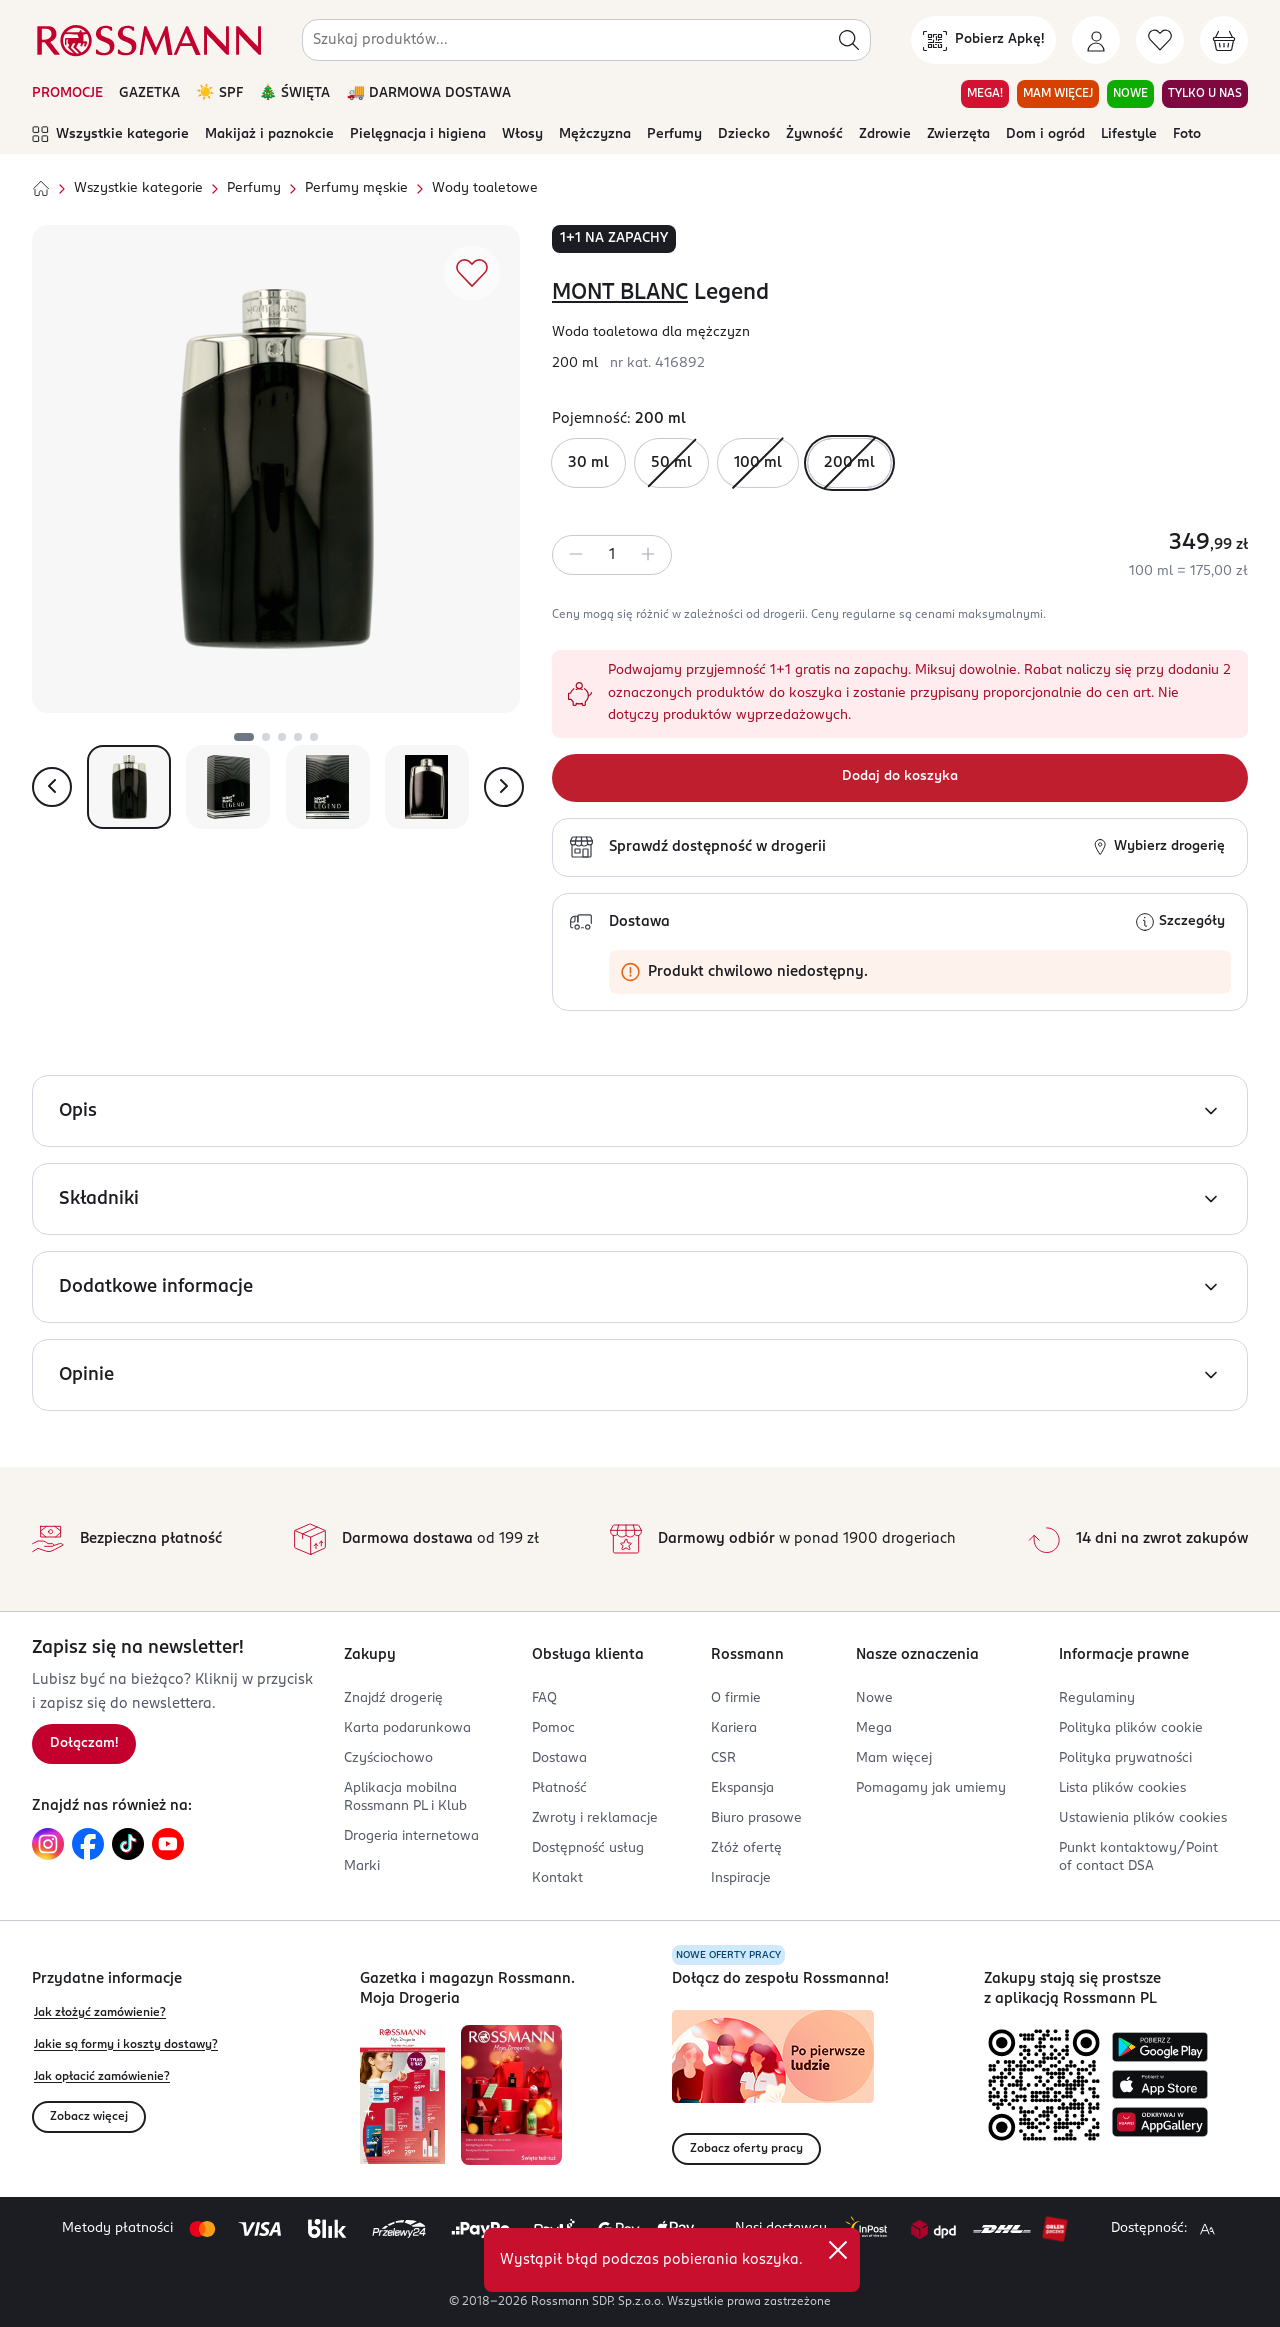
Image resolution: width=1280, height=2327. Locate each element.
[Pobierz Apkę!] (983, 40)
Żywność (814, 134)
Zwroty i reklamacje (595, 1818)
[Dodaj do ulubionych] (472, 273)
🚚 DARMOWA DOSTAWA (428, 93)
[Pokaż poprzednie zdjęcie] (52, 787)
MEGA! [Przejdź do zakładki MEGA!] (985, 94)
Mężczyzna (595, 134)
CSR (723, 1758)
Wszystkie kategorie (110, 135)
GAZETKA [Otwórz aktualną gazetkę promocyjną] (149, 93)
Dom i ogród (1045, 134)
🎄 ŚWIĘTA (295, 93)
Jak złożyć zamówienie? (100, 2013)
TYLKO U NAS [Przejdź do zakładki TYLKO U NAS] (1205, 94)
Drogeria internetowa (411, 1836)
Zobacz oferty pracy (746, 2149)
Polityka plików (1131, 1728)
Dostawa (559, 1758)
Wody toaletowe (485, 188)
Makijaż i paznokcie (269, 134)
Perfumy (674, 134)
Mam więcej (894, 1758)
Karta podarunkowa (407, 1728)
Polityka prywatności (1125, 1758)
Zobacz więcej (89, 2117)
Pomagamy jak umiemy (931, 1788)
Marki (362, 1866)
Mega (874, 1728)
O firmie (736, 1698)
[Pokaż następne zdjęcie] (504, 787)
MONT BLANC (620, 293)
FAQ (544, 1698)
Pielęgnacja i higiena (418, 134)
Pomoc (553, 1728)
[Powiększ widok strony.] (1207, 2229)
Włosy (522, 134)
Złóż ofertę (746, 1848)
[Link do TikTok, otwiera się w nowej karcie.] (128, 1844)
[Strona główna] (41, 189)
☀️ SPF (219, 93)
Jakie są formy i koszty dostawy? (126, 2045)
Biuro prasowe (756, 1818)
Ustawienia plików (1143, 1818)
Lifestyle (1129, 134)
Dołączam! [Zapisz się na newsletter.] (84, 1743)
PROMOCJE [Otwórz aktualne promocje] (67, 93)
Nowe (874, 1698)
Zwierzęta (958, 134)
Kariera (734, 1728)
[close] (838, 2250)
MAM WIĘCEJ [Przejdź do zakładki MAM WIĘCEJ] (1058, 94)
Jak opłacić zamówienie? (102, 2077)
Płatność (559, 1788)
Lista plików (1122, 1788)
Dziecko (744, 134)
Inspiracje (741, 1878)
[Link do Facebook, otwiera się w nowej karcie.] (88, 1844)
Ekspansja (742, 1788)
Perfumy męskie (356, 188)
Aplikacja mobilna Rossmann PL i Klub (405, 1797)
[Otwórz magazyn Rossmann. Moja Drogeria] (511, 2095)
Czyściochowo (388, 1758)
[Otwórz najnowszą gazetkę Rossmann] (402, 2095)
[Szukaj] (849, 40)
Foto (1187, 134)
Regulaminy (1097, 1698)
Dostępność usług (588, 1848)
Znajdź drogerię (393, 1698)
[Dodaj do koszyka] (900, 778)
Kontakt (557, 1878)
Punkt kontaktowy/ (1138, 1857)
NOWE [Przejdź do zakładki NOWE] (1130, 94)
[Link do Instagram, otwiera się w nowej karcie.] (48, 1844)
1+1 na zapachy (614, 238)
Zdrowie (885, 134)
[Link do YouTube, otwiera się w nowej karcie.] (168, 1844)
